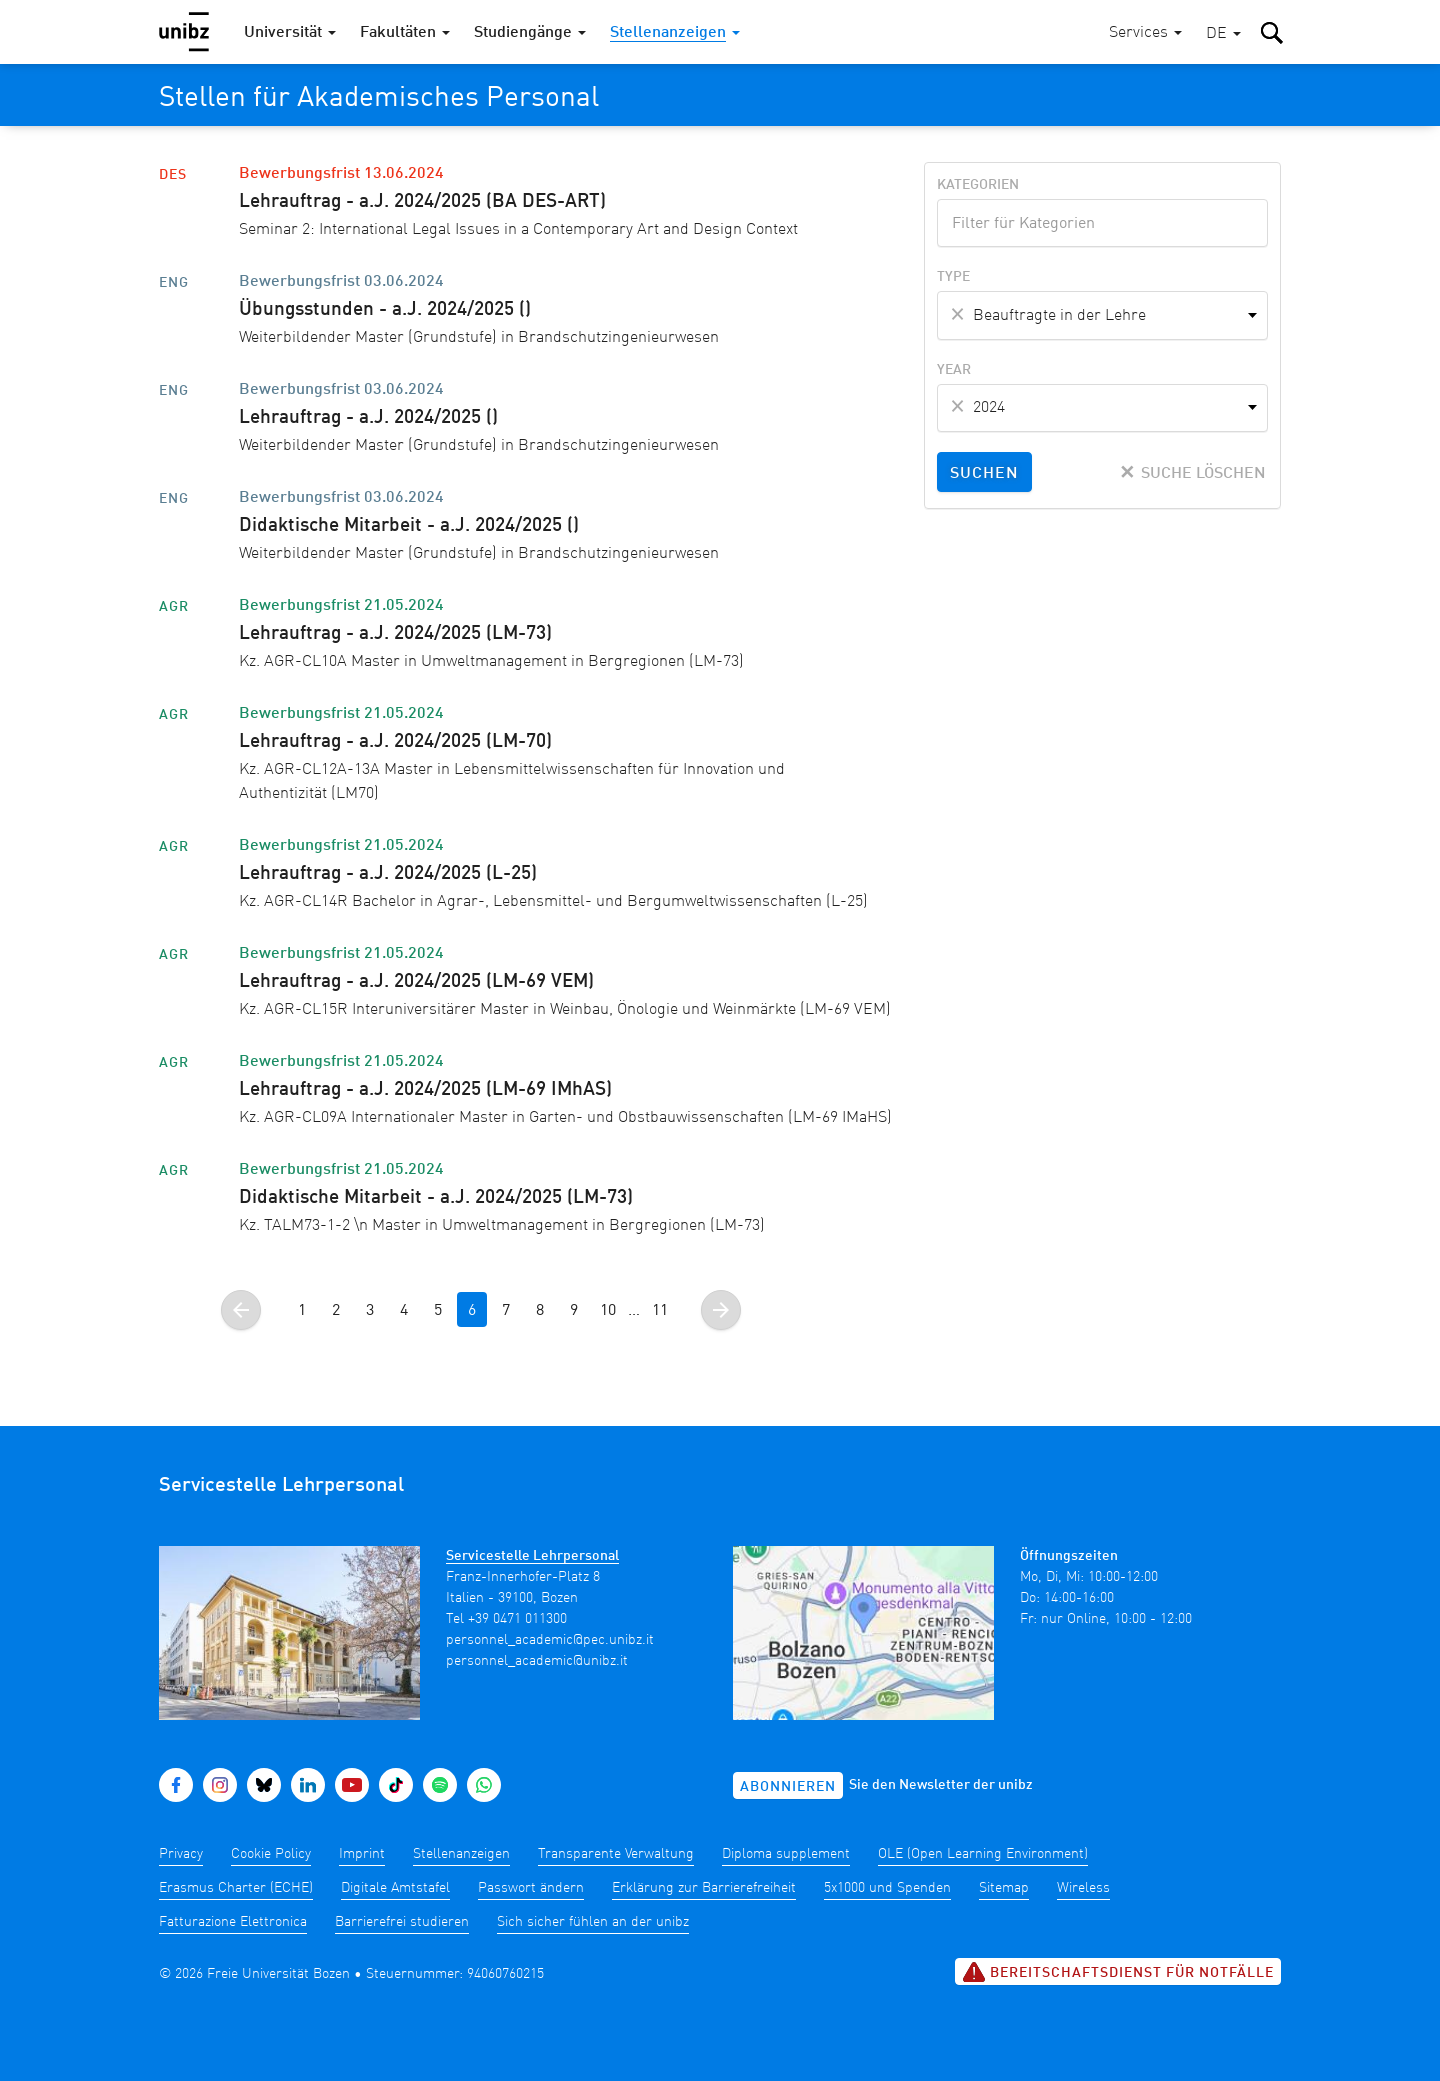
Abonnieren (788, 1787)
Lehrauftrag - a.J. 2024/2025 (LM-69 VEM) (416, 982)
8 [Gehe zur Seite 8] (540, 1311)
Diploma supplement (786, 1854)
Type (953, 277)
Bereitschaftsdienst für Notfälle (1118, 1972)
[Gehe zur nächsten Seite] (721, 1310)
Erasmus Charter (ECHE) (236, 1888)
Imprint (362, 1854)
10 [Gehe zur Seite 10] (608, 1311)
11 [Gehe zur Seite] (660, 1311)
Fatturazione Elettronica (233, 1922)
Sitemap (1004, 1888)
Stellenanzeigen (461, 1854)
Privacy (181, 1854)
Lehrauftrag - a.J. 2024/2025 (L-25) (388, 874)
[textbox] (1102, 221)
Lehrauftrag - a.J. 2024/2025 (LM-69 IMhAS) (425, 1090)
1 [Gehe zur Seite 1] (302, 1311)
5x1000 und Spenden (887, 1888)
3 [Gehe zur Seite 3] (370, 1311)
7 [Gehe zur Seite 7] (506, 1311)
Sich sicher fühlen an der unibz (593, 1922)
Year (954, 370)
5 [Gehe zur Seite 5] (438, 1311)
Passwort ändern (531, 1888)
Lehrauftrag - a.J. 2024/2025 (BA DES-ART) (422, 202)
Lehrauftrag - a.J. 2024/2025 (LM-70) (395, 742)
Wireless (1083, 1888)
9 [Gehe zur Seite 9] (574, 1311)
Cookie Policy (271, 1854)
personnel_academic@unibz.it (537, 1661)
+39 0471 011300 (517, 1619)
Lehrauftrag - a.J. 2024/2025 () (368, 418)
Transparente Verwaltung (616, 1854)
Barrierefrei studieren (402, 1922)
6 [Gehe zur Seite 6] (472, 1311)
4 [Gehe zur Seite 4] (404, 1311)
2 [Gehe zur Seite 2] (336, 1311)
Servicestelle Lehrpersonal (532, 1556)
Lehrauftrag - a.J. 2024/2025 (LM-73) (395, 634)
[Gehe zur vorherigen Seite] (241, 1310)
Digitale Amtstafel (395, 1888)
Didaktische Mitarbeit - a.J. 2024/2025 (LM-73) (436, 1198)
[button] (1223, 34)
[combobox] (1102, 223)
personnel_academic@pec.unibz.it (550, 1640)
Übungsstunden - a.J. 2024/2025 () (385, 310)
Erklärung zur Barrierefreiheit (704, 1888)
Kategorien (978, 185)
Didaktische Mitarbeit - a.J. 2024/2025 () (409, 526)
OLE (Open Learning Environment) (983, 1854)
